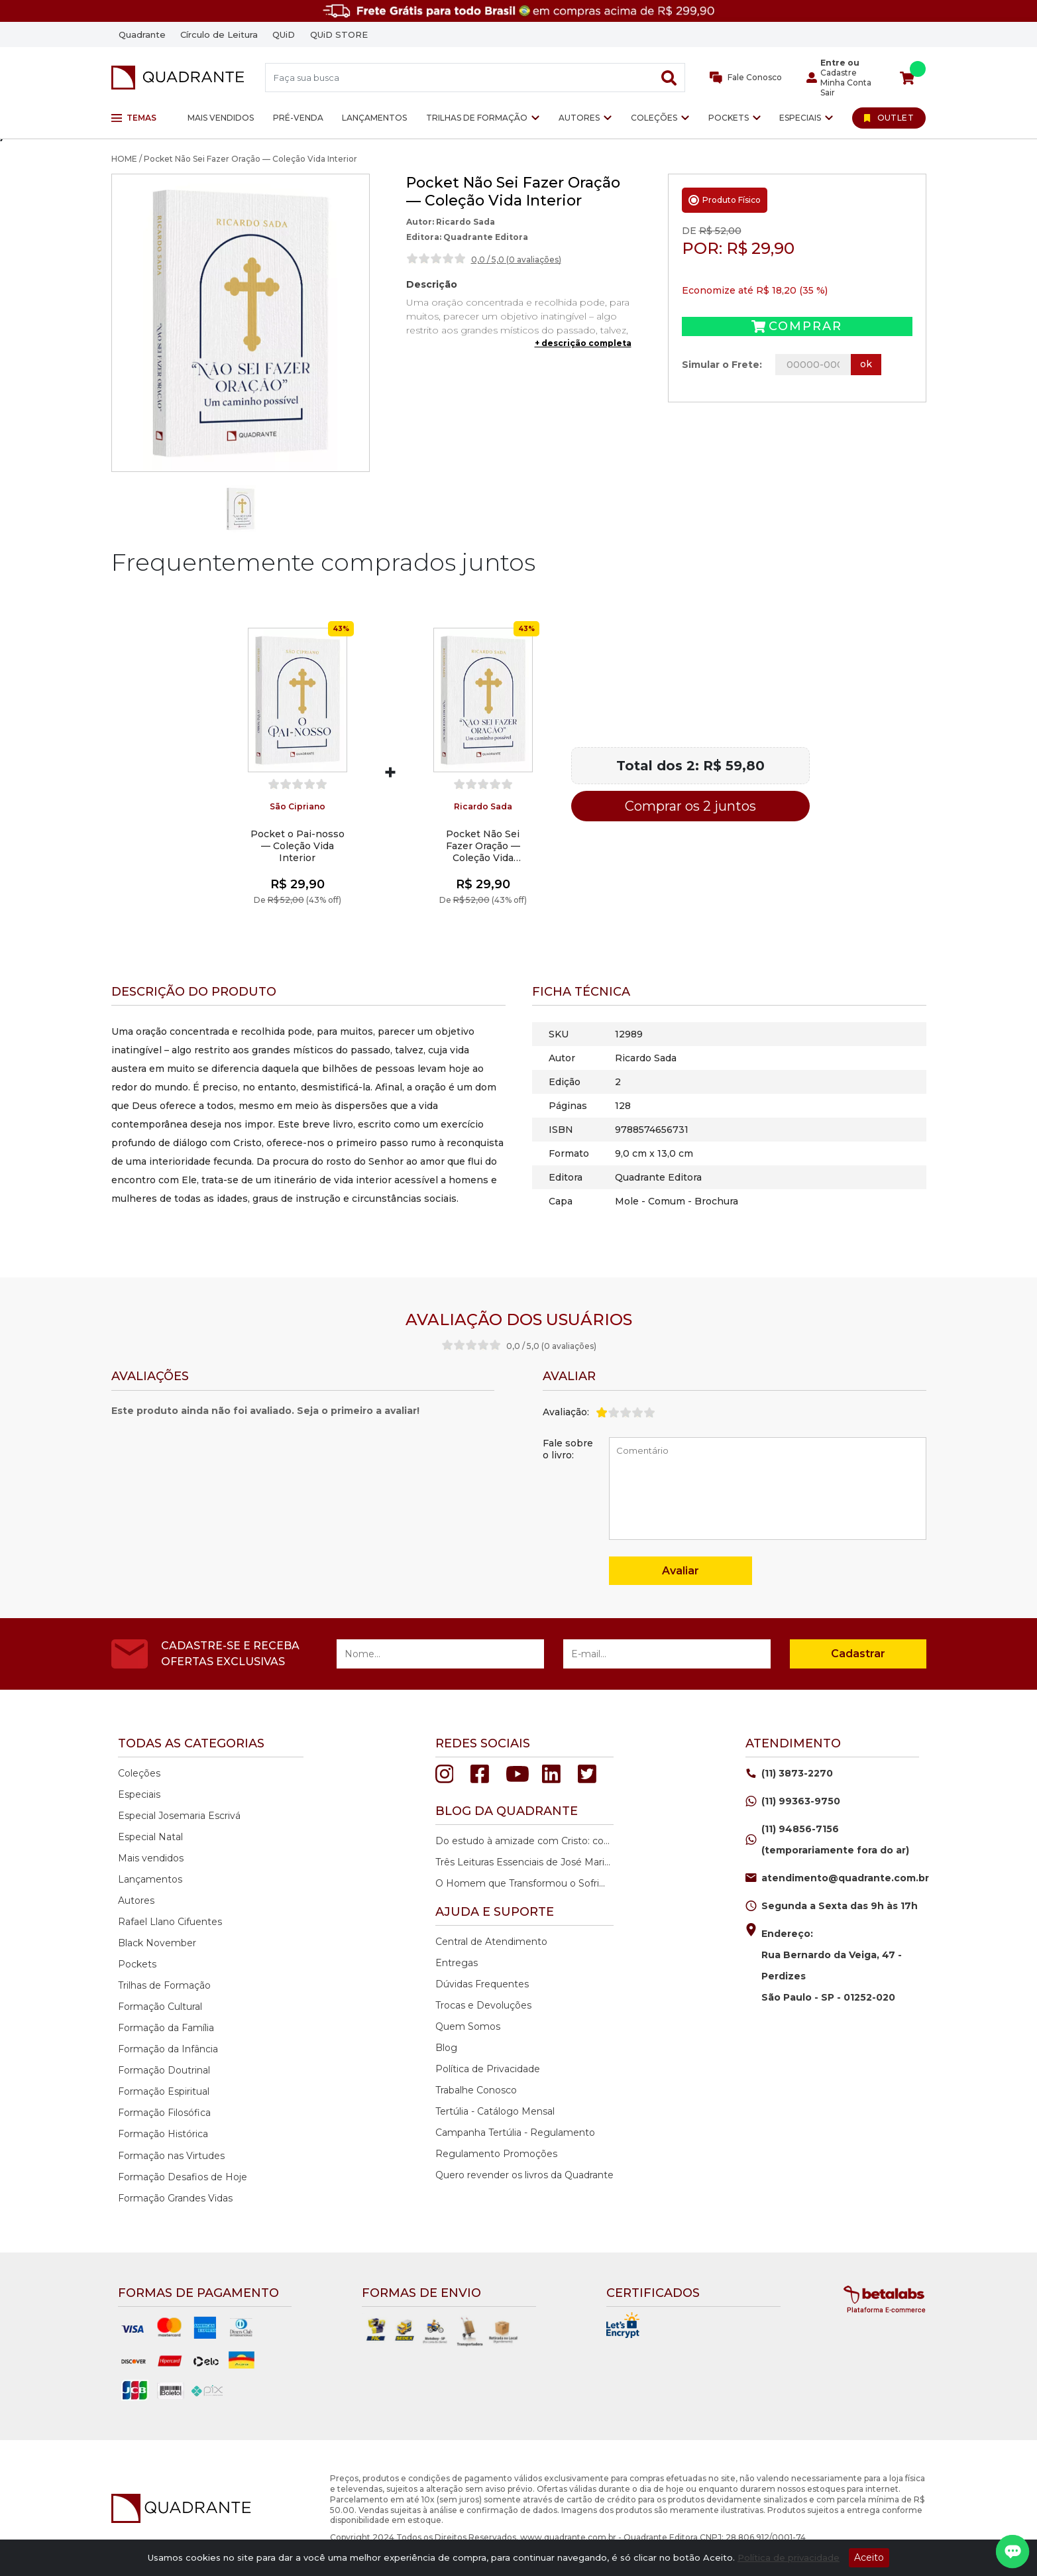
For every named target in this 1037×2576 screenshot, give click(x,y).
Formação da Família (166, 2028)
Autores (579, 118)
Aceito (869, 2557)
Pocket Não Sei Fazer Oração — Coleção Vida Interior (483, 846)
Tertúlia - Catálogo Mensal (495, 2111)
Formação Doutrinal (164, 2070)
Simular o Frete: (722, 365)
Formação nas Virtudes (171, 2156)
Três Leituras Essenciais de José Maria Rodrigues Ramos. (523, 1862)
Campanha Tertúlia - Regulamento (515, 2132)
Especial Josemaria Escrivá (179, 1816)
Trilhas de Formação (476, 118)
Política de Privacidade (487, 2069)
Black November (157, 1943)
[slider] (436, 258)
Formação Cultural (160, 2007)
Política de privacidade (788, 2557)
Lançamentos (374, 118)
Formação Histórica (163, 2134)
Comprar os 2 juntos (690, 806)
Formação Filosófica (164, 2113)
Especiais (800, 118)
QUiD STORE (339, 34)
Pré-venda (298, 118)
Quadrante (142, 34)
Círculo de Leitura (219, 34)
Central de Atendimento (491, 1942)
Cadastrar (858, 1653)
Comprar (796, 326)
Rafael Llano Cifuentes (170, 1922)
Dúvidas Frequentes (482, 1984)
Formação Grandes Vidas (175, 2198)
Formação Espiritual (163, 2091)
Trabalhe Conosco (476, 2090)
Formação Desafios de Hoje (182, 2177)
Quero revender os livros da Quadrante (524, 2175)
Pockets (728, 118)
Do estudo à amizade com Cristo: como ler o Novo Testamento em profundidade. (523, 1841)
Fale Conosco (746, 78)
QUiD (283, 34)
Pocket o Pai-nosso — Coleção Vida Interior (297, 846)
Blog (446, 2048)
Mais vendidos (221, 118)
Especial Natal (150, 1837)
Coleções (654, 118)
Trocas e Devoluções (483, 2005)
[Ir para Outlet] (889, 118)
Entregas (456, 1963)
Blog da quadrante (506, 1811)
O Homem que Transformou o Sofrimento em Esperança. (523, 1883)
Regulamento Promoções (496, 2154)
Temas (134, 118)
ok (866, 364)
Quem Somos (467, 2026)
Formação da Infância (168, 2049)
